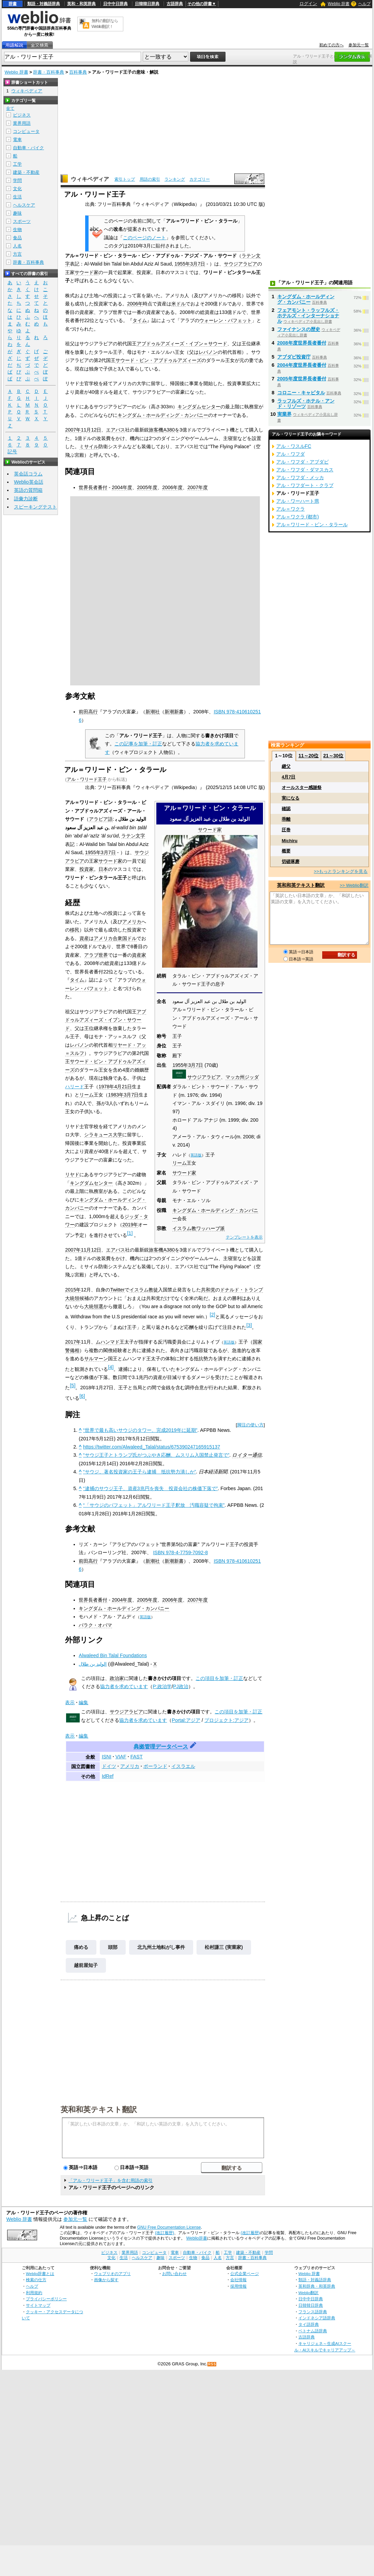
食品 (17, 237)
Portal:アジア (186, 1720)
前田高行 (88, 711)
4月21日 (123, 1086)
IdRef (107, 1776)
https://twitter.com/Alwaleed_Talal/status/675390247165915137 (151, 1447)
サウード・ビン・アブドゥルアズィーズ (158, 360)
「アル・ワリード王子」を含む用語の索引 (110, 2180)
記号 (12, 452)
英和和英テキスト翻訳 (99, 2109)
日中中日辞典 (115, 3)
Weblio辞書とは (40, 2273)
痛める (81, 1947)
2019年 (130, 1224)
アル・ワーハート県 (297, 501)
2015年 (73, 1289)
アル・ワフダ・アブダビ (302, 462)
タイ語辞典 (308, 2324)
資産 (84, 938)
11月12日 (91, 430)
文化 (17, 188)
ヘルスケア (24, 205)
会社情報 (238, 2279)
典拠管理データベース (161, 1746)
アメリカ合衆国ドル (115, 938)
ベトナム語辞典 (312, 2331)
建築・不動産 (26, 172)
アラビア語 (101, 819)
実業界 (284, 414)
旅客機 (156, 430)
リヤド (72, 1174)
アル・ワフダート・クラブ (304, 485)
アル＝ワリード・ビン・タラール (312, 524)
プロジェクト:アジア (226, 1720)
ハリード (74, 1086)
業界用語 (22, 123)
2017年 (73, 1342)
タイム (140, 320)
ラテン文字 (133, 835)
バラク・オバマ (95, 1625)
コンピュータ (26, 131)
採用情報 (238, 2286)
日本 (103, 869)
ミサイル (88, 446)
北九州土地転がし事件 (161, 1947)
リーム (179, 1163)
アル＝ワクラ (290, 509)
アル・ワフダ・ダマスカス (304, 469)
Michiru (289, 840)
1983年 (116, 1094)
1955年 (182, 264)
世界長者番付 (93, 487)
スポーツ (22, 221)
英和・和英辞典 (81, 3)
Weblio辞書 (196, 2238)
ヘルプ (364, 3)
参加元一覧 (358, 45)
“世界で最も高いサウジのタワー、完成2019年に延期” (140, 1430)
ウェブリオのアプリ (112, 2273)
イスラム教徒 (143, 1289)
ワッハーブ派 (210, 1228)
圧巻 (286, 829)
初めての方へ (331, 45)
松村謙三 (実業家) (224, 1947)
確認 (286, 808)
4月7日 (288, 776)
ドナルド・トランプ (241, 1289)
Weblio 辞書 (338, 3)
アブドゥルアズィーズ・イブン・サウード (105, 1020)
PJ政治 (180, 1686)
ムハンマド (108, 1342)
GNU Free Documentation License (169, 2227)
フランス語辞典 (312, 2311)
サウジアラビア (240, 264)
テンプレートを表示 (244, 1237)
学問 (17, 180)
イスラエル (183, 1766)
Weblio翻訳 (308, 2292)
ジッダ (252, 1077)
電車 (17, 139)
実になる (290, 798)
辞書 (13, 3)
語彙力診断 (26, 498)
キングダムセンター (198, 406)
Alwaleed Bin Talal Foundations (113, 1655)
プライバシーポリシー (46, 2299)
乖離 (286, 819)
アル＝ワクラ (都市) (297, 516)
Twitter (117, 1289)
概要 (286, 850)
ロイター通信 (247, 1455)
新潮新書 (174, 711)
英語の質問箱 (28, 490)
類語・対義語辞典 (43, 3)
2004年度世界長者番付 (301, 365)
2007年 (73, 430)
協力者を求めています (124, 1686)
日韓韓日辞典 (147, 3)
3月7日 (197, 264)
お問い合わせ (174, 2273)
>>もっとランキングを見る (341, 871)
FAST (136, 1756)
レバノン (208, 352)
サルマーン (96, 1358)
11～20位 (308, 755)
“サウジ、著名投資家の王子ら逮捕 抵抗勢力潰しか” (139, 1471)
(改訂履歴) (164, 2232)
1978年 (106, 1086)
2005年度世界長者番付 (301, 378)
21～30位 (333, 755)
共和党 (208, 1289)
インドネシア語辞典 (316, 2318)
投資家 (86, 869)
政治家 (117, 1678)
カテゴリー (199, 179)
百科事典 (78, 72)
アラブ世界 (96, 955)
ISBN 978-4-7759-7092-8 (180, 1552)
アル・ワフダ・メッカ (300, 477)
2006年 (135, 303)
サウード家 (86, 272)
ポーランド (155, 1766)
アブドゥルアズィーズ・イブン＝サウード (182, 343)
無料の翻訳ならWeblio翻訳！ (105, 23)
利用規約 (34, 2292)
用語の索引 (150, 179)
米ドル (178, 303)
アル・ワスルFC (293, 446)
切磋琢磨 (290, 861)
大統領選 (93, 1306)
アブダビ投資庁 (294, 357)
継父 (286, 766)
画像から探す (106, 2279)
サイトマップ (38, 2305)
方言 (17, 254)
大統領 (72, 1298)
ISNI (106, 1756)
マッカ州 (235, 1077)
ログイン (308, 3)
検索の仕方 (36, 2279)
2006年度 (172, 487)
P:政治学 (162, 1686)
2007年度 (197, 487)
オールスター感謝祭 (302, 787)
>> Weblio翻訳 (354, 885)
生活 (17, 196)
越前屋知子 (86, 1965)
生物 (17, 229)
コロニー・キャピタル (301, 392)
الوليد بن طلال (93, 1664)
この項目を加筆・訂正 (219, 1678)
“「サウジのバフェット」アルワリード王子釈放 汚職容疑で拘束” (154, 1505)
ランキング (175, 179)
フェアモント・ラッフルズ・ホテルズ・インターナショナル (308, 315)
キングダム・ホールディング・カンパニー (163, 415)
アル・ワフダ (290, 454)
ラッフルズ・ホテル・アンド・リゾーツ (305, 403)
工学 (17, 164)
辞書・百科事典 (48, 72)
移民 (74, 930)
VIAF (120, 1756)
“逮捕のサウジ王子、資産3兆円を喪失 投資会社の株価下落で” (150, 1488)
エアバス (115, 430)
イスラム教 (184, 1228)
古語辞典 (175, 3)
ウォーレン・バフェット (225, 320)
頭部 (113, 1947)
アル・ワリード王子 (87, 779)
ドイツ (109, 1766)
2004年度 (122, 487)
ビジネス (22, 115)
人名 (17, 245)
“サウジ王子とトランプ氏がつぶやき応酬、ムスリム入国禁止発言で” (156, 1455)
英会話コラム (28, 473)
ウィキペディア (90, 179)
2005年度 (147, 487)
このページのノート (144, 237)
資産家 (139, 955)
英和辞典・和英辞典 (316, 2286)
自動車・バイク (28, 147)
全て (10, 108)
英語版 (196, 1155)
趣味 (17, 213)
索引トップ (124, 179)
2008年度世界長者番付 (301, 343)
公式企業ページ (244, 2273)
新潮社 (152, 711)
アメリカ (131, 921)
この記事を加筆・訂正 (138, 743)
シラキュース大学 (103, 1134)
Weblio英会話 (28, 482)
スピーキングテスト (35, 507)
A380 (169, 430)
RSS (212, 2364)
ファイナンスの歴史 (298, 329)
